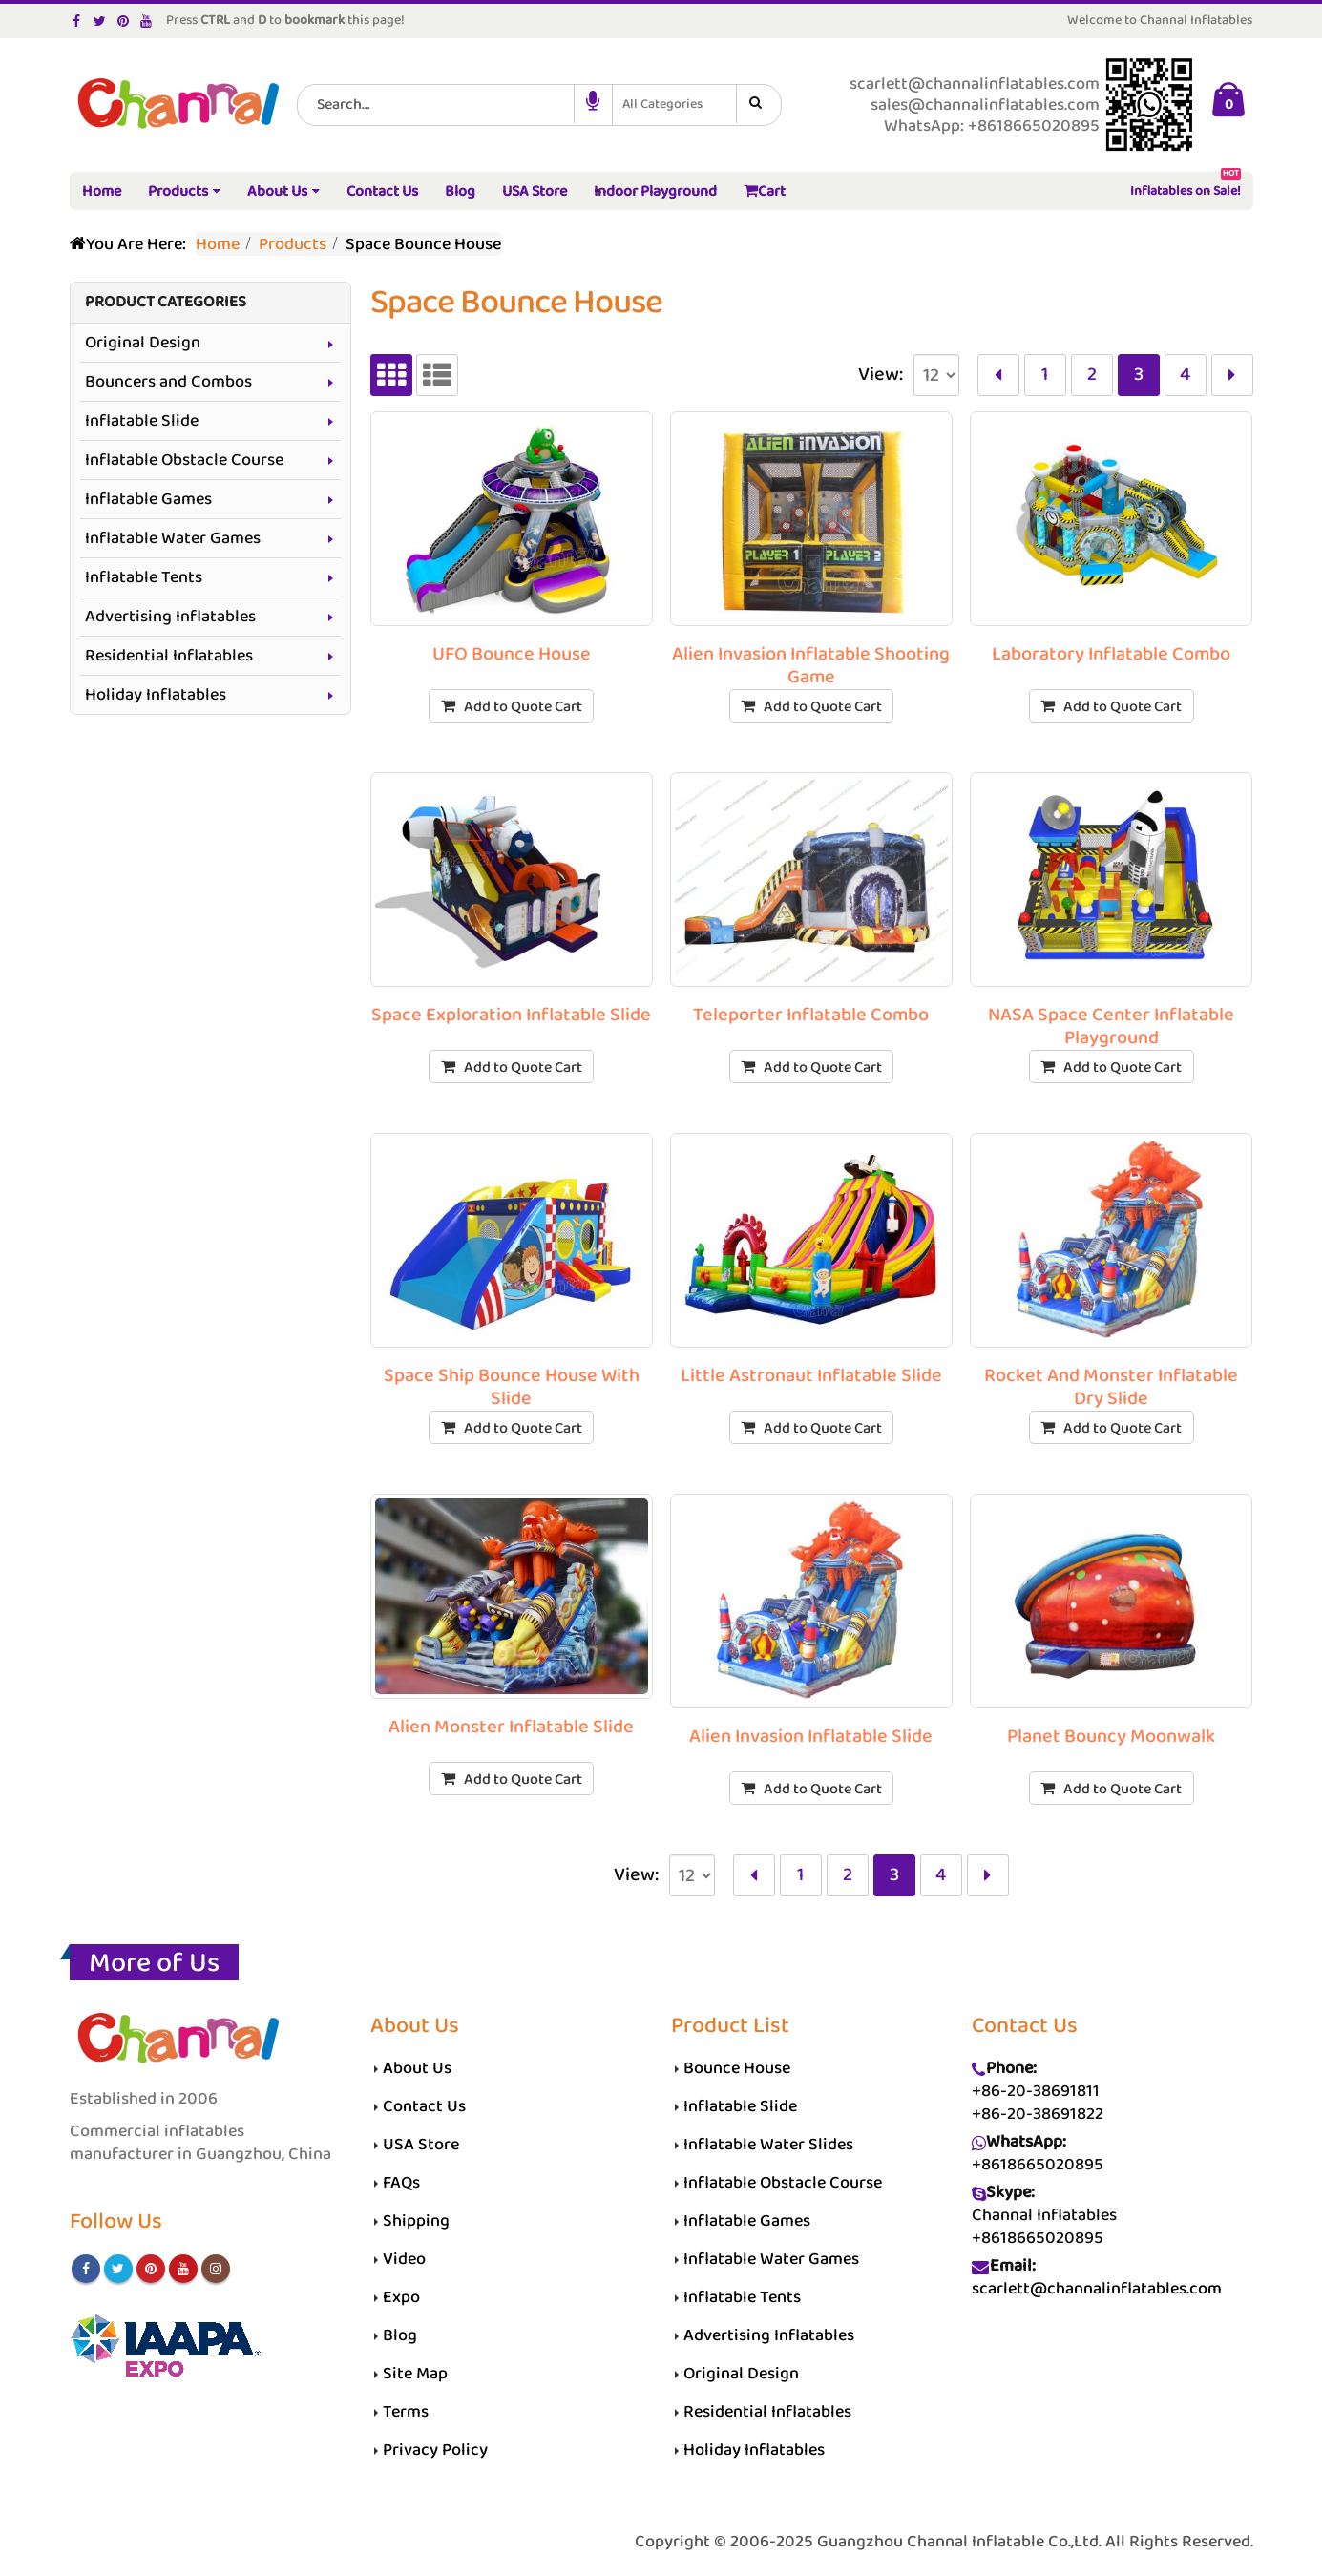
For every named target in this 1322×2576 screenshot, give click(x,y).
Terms (406, 2412)
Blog (460, 191)
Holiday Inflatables (155, 695)
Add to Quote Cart (523, 707)
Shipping (416, 2221)
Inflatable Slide (142, 421)
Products (178, 191)
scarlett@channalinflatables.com (1097, 2288)
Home (101, 191)
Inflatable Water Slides (768, 2144)
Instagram (215, 2268)
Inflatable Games (148, 499)
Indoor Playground (655, 191)
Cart (765, 191)
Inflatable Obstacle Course (184, 460)
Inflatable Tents (143, 577)
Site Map (415, 2373)
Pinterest (150, 2268)
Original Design (142, 342)
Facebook (86, 2268)
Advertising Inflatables (170, 616)
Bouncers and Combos (168, 382)
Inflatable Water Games (173, 538)
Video (404, 2259)
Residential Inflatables (169, 655)
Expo (401, 2297)
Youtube (183, 2268)
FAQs (401, 2183)
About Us (277, 191)
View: (880, 375)
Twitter (118, 2268)
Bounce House (736, 2068)
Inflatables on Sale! (1185, 187)
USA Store (534, 191)
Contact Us (382, 191)
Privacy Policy (435, 2450)
